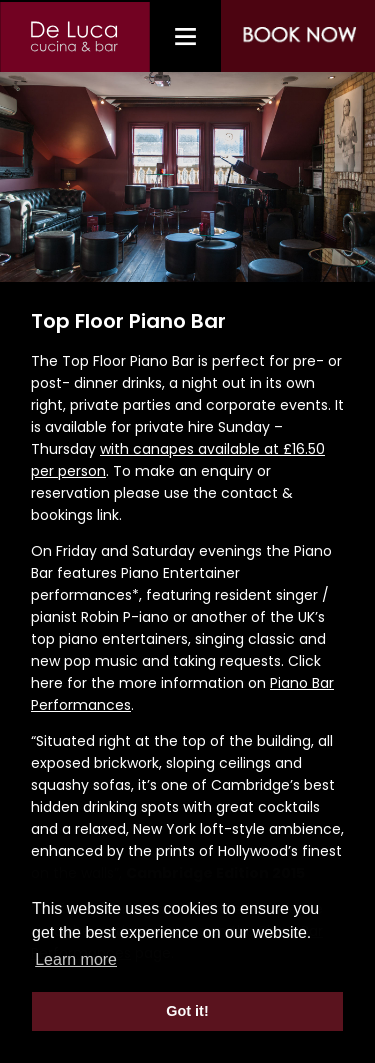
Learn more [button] (76, 959)
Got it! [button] (187, 1011)
